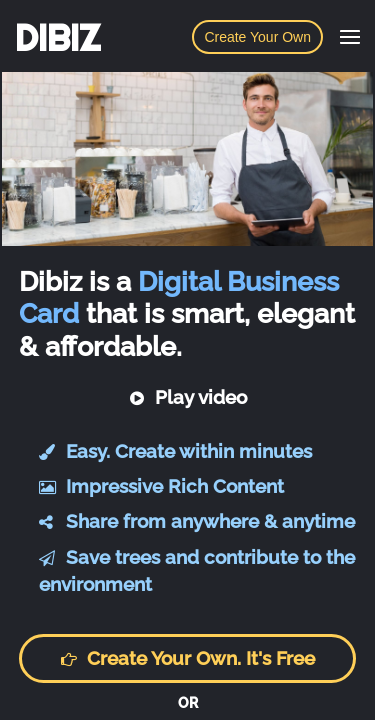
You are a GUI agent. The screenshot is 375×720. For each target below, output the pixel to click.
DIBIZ (57, 38)
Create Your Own (257, 37)
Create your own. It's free (187, 658)
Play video (188, 397)
